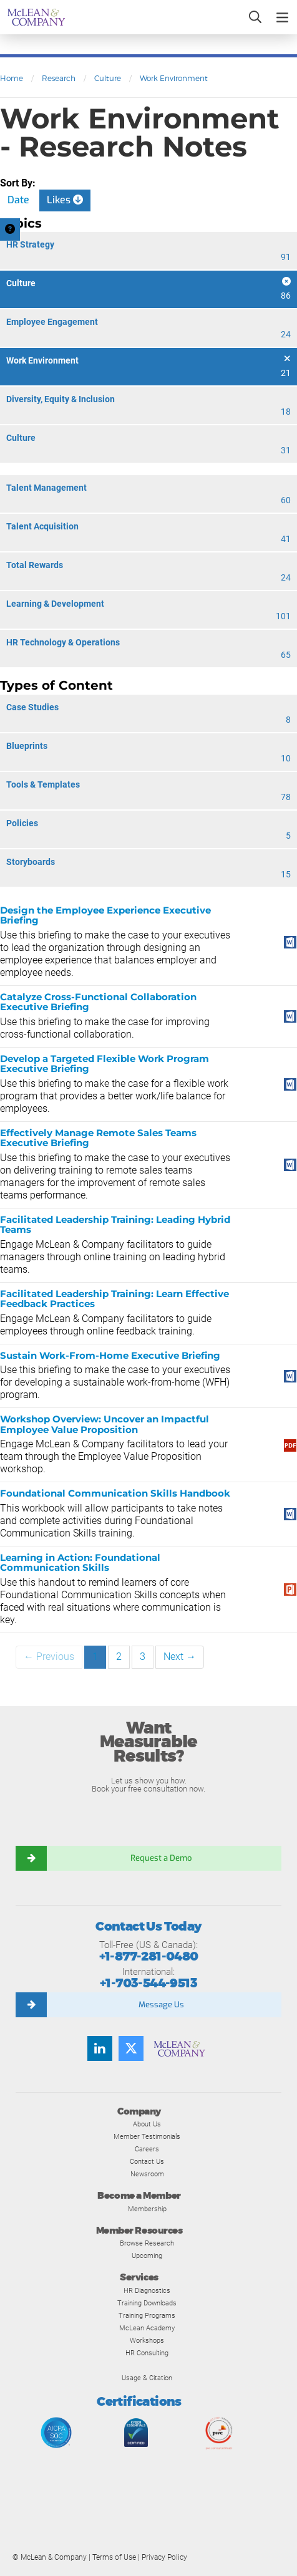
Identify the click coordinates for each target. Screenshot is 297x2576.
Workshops (147, 2340)
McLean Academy (147, 2327)
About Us (147, 2124)
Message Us (161, 2004)
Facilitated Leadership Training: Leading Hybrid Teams (115, 1224)
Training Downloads (147, 2303)
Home (11, 78)
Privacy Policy (164, 2557)
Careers (147, 2148)
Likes (65, 199)
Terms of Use (114, 2557)
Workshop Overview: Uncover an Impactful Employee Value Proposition (104, 1424)
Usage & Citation (147, 2377)
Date (18, 199)
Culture (107, 78)
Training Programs (147, 2315)
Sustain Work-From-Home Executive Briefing (110, 1355)
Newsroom (147, 2173)
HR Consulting (146, 2352)
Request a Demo (161, 1858)
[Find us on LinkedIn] (99, 2048)
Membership (147, 2208)
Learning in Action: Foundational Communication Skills (80, 1562)
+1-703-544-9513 (148, 1983)
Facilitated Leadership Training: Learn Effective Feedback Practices (114, 1299)
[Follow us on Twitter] (131, 2048)
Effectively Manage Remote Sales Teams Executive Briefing (98, 1138)
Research (58, 78)
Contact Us (147, 2161)
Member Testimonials (147, 2136)
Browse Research (147, 2243)
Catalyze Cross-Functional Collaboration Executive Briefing (98, 1002)
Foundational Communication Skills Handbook (115, 1493)
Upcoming (147, 2255)
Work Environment (174, 78)
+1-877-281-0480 (148, 1956)
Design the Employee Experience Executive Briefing (105, 915)
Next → (179, 1656)
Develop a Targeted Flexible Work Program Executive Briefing (104, 1064)
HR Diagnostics (147, 2290)
